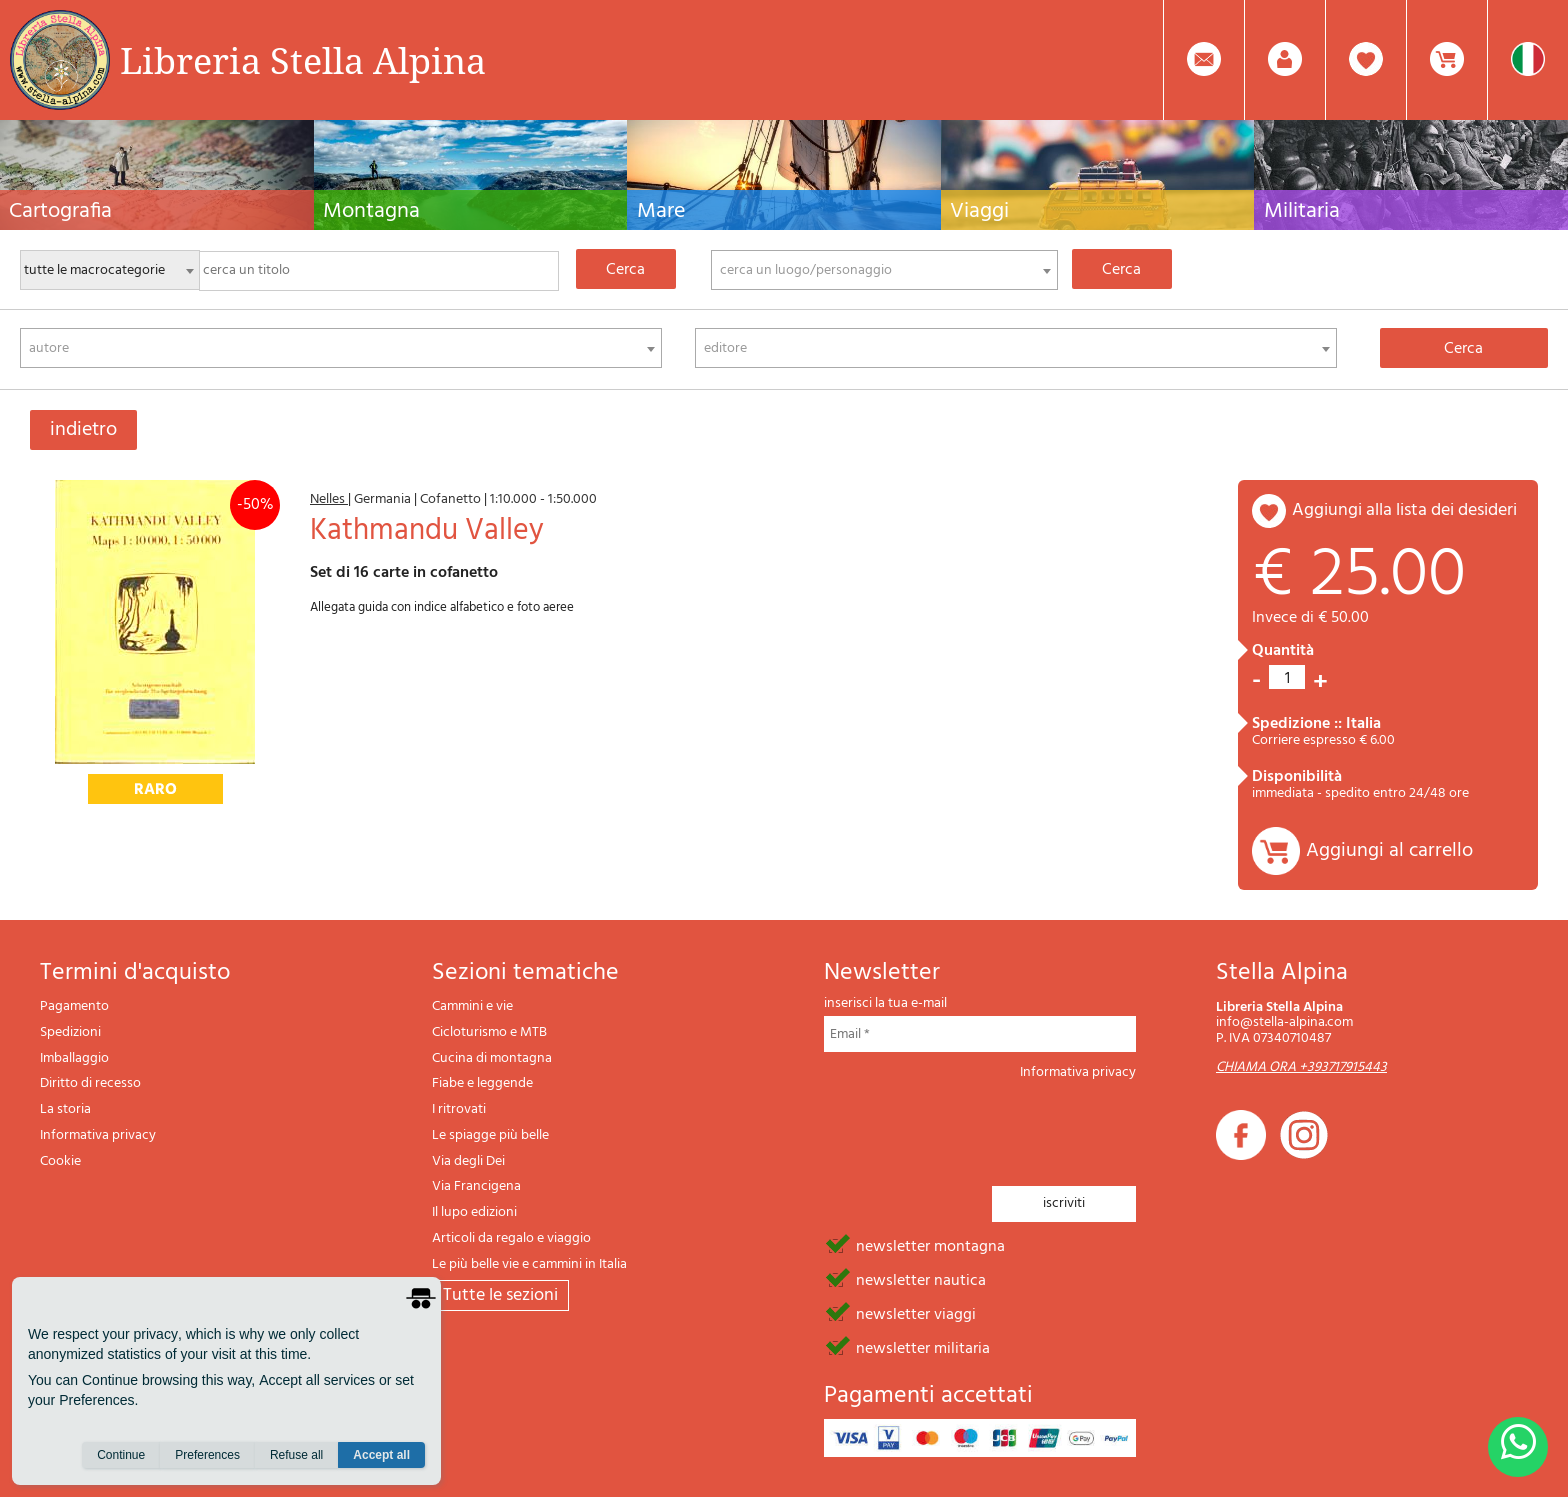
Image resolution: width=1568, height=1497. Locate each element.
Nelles (329, 499)
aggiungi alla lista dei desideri (1404, 510)
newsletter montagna (930, 1245)
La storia (65, 1109)
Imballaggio (74, 1058)
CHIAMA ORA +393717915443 (1301, 1067)
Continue (121, 1458)
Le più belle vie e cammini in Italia (529, 1264)
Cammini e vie (472, 1006)
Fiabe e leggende (482, 1083)
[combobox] (885, 270)
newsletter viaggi (916, 1313)
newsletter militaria (923, 1347)
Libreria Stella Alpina (303, 60)
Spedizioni (70, 1032)
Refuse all (296, 1458)
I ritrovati (459, 1109)
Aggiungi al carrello (1389, 851)
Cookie (60, 1161)
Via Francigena (476, 1186)
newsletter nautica (921, 1279)
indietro (83, 430)
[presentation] (976, 1127)
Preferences (207, 1458)
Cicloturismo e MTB (489, 1032)
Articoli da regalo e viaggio (511, 1238)
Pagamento (74, 1006)
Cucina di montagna (492, 1058)
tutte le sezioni (500, 1295)
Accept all (381, 1458)
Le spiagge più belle (490, 1135)
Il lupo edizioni (474, 1212)
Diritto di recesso (90, 1083)
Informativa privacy (98, 1135)
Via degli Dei (468, 1161)
